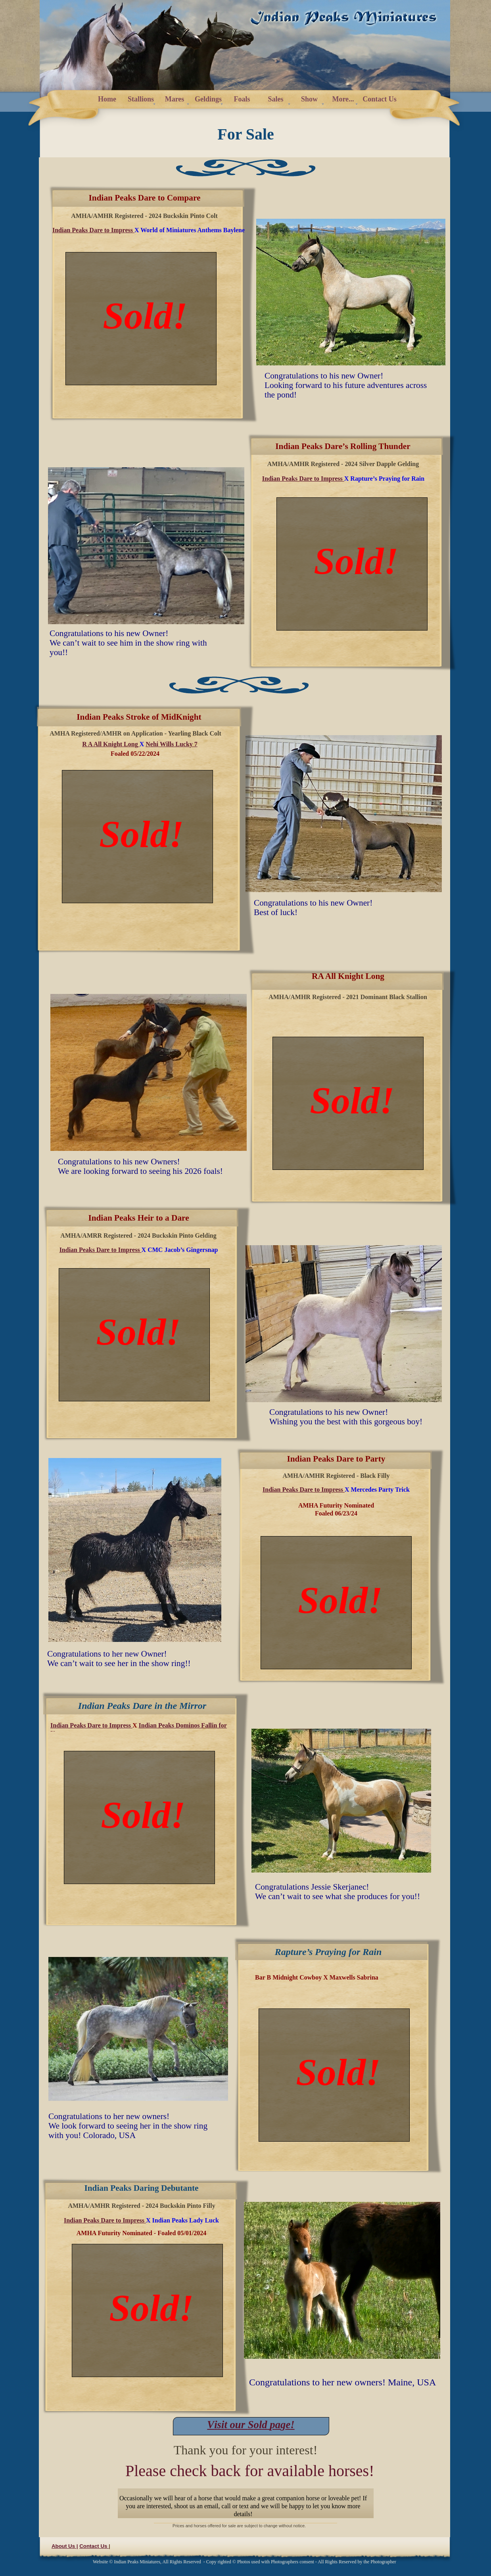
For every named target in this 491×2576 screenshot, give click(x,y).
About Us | (65, 2546)
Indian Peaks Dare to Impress (105, 2220)
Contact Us (94, 2546)
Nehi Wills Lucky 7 (172, 744)
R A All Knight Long (110, 744)
